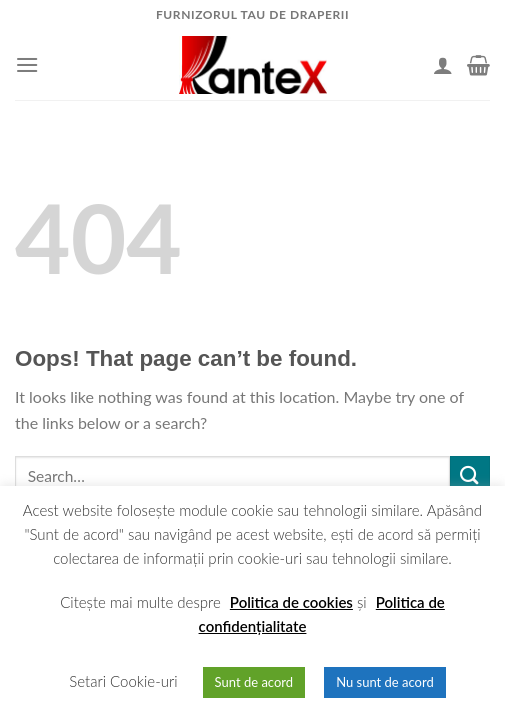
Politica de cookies (291, 602)
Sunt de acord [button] (254, 682)
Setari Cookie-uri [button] (123, 681)
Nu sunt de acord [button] (385, 682)
